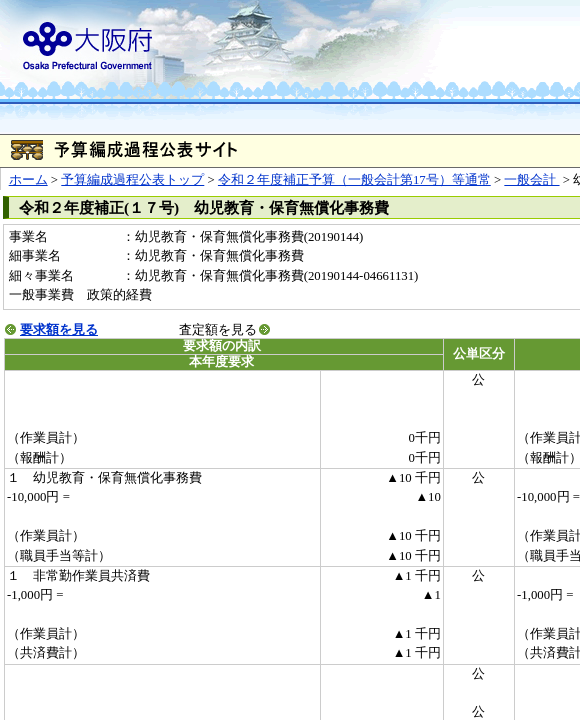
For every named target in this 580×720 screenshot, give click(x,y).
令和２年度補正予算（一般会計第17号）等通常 (354, 180)
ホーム (28, 180)
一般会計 (531, 180)
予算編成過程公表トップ (132, 180)
